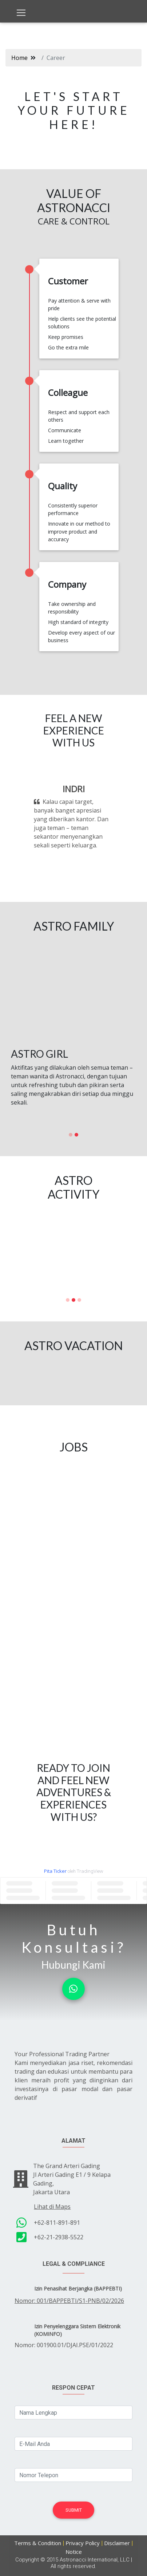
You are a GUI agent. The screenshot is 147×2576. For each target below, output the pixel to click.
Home (19, 58)
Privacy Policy (82, 2543)
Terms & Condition (37, 2543)
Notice (73, 2551)
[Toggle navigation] (21, 13)
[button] (35, 816)
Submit (73, 2510)
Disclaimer (117, 2543)
